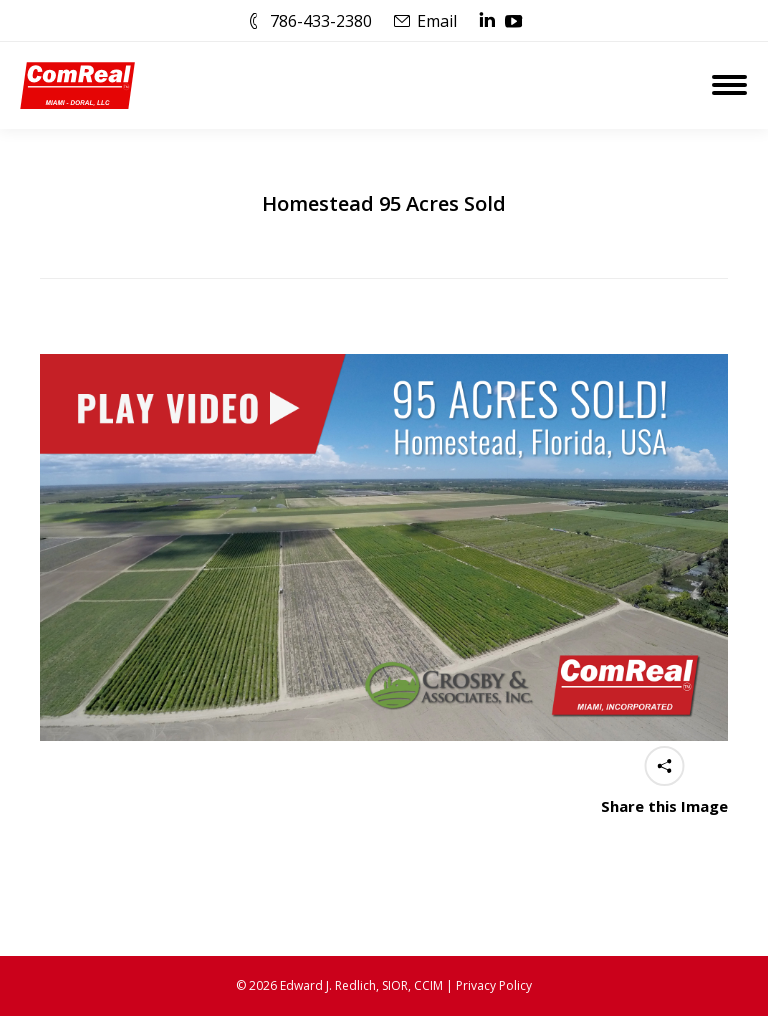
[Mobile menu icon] (729, 85)
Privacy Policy (494, 985)
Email (437, 21)
